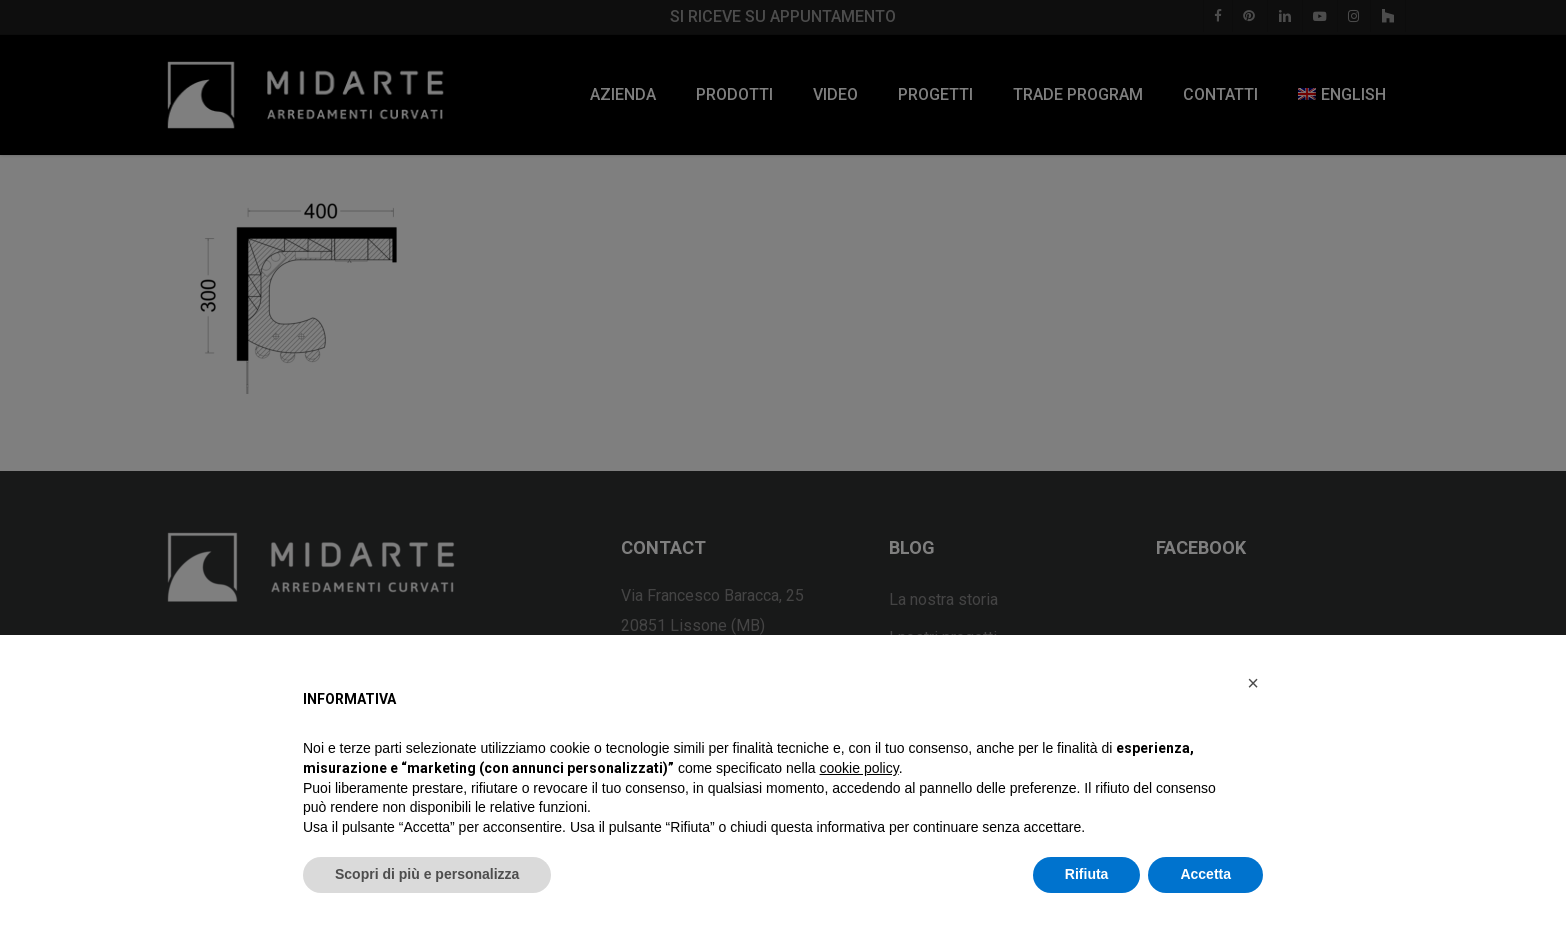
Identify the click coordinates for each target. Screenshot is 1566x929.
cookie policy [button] (859, 768)
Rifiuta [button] (1087, 874)
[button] (1253, 683)
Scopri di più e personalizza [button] (427, 874)
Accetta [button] (1205, 874)
